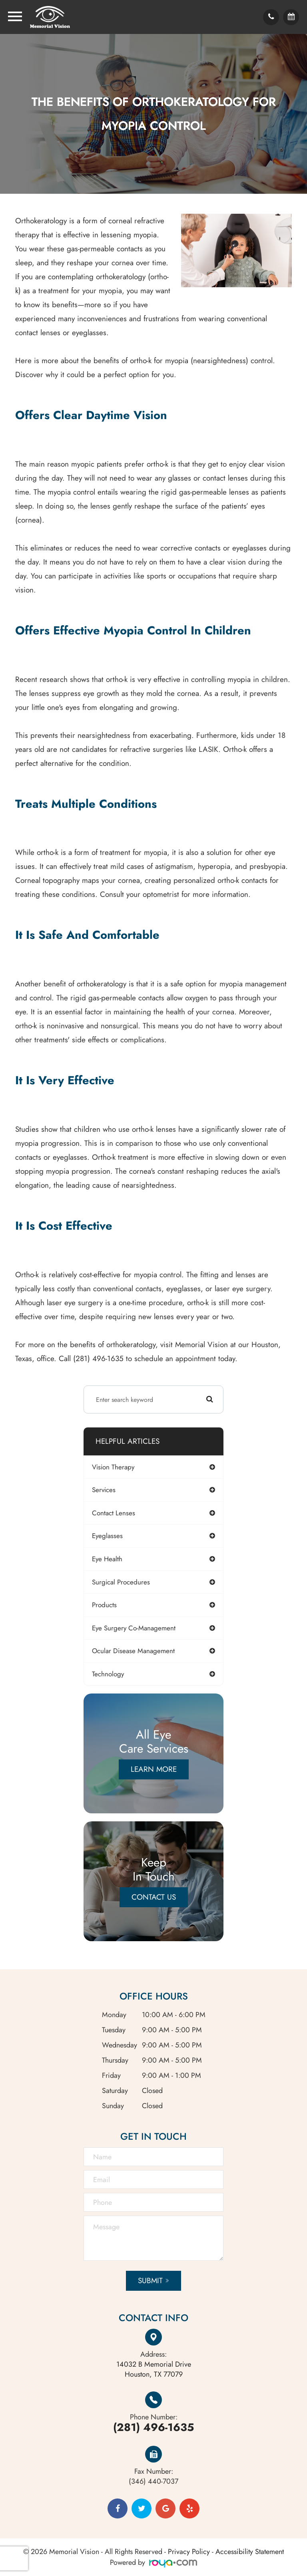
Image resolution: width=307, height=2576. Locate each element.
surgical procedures (121, 1582)
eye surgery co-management (133, 1628)
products (104, 1605)
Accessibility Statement (249, 2551)
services (104, 1490)
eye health (107, 1559)
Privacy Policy (189, 2551)
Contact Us (154, 1897)
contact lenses (113, 1513)
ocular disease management (133, 1651)
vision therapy (113, 1467)
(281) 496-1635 (153, 2427)
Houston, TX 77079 (153, 2369)
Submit (150, 2280)
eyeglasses (107, 1535)
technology (108, 1674)
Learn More (154, 1769)
